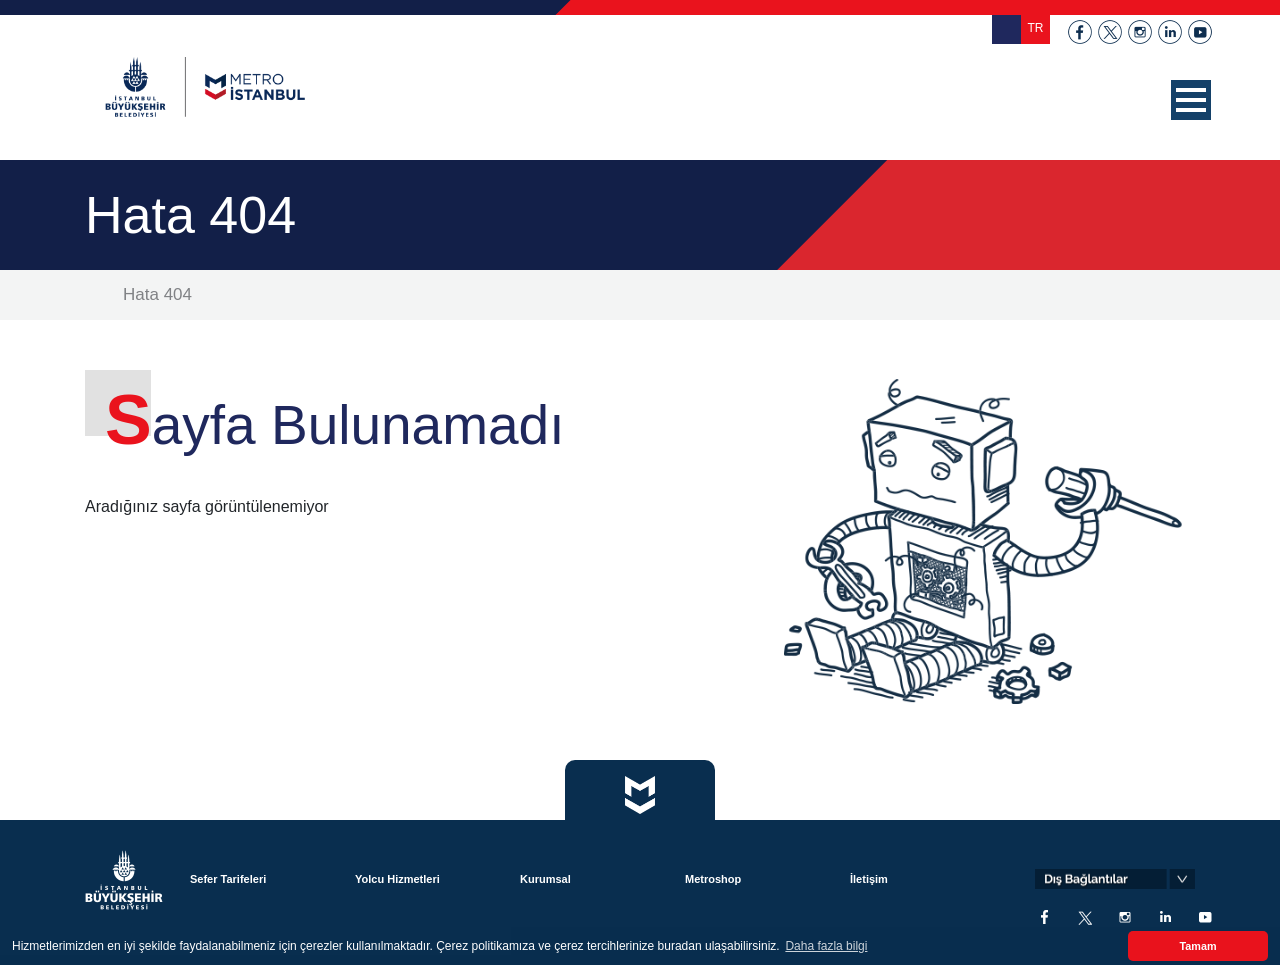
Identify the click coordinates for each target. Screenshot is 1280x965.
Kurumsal (545, 879)
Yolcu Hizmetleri (397, 879)
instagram (1140, 32)
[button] (1191, 100)
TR (1036, 28)
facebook (1080, 32)
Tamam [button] (1197, 946)
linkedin (1170, 32)
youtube (1200, 32)
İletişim (869, 879)
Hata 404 (157, 294)
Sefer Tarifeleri (228, 879)
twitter (1110, 32)
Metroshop (713, 879)
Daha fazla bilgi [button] (826, 946)
